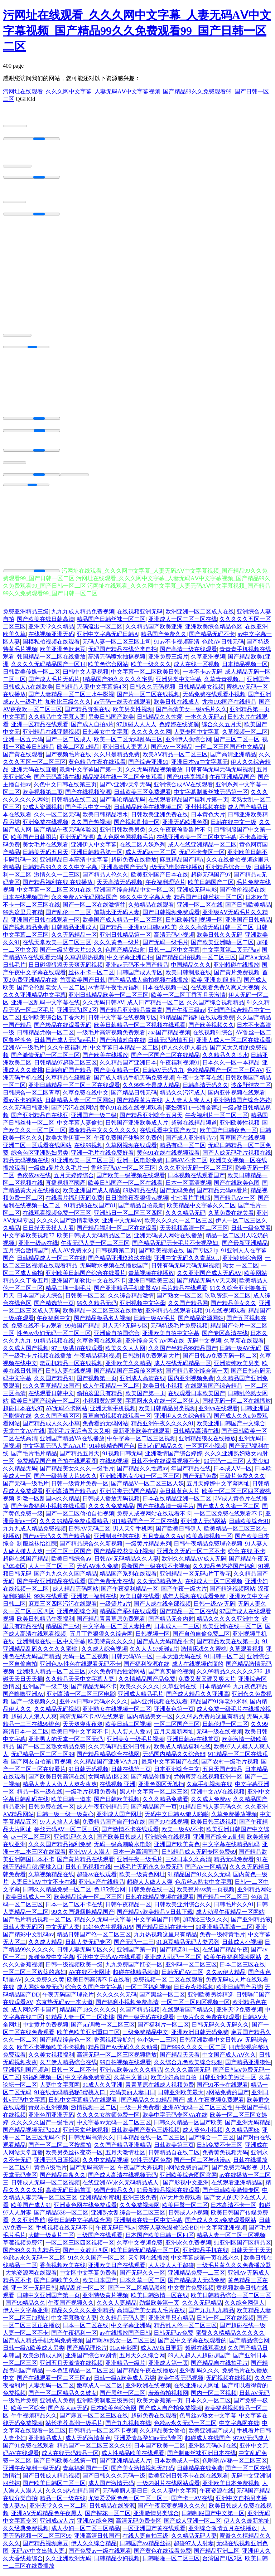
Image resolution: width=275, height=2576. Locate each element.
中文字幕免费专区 (88, 2080)
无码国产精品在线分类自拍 (122, 652)
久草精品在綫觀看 (68, 1081)
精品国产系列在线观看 (128, 1577)
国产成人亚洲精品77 (191, 1141)
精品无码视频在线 (26, 1163)
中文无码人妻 (62, 1930)
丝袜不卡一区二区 (91, 975)
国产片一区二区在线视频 (148, 697)
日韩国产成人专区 (140, 975)
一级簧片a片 (115, 1607)
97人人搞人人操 (60, 1825)
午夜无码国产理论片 (68, 1998)
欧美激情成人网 (43, 2359)
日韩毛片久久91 (234, 1908)
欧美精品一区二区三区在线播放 (103, 1314)
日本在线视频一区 (165, 991)
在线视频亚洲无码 (140, 615)
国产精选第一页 (54, 1306)
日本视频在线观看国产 (196, 1178)
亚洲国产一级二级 (94, 1118)
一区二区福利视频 (148, 1990)
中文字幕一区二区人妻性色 (116, 1629)
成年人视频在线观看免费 (194, 1599)
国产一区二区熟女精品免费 (51, 1750)
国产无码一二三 (134, 1945)
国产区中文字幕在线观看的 (192, 2343)
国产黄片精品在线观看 (85, 1862)
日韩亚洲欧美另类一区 (227, 2080)
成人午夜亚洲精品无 (102, 1810)
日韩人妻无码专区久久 (85, 1953)
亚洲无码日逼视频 (57, 2163)
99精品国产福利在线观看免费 (197, 1021)
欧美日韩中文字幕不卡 (79, 1735)
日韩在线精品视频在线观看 (159, 1900)
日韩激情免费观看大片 (151, 1359)
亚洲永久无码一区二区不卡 (191, 1554)
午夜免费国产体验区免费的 (128, 1141)
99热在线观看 (51, 1599)
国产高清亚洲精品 (233, 758)
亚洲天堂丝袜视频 (85, 2133)
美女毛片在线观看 (45, 848)
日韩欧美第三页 (174, 2148)
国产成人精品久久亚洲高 (197, 1697)
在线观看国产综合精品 (213, 1389)
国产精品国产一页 (154, 1810)
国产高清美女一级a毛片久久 (191, 712)
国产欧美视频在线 (161, 1254)
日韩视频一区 (152, 1637)
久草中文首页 (131, 2080)
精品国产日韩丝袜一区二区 (111, 622)
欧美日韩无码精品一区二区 (145, 2253)
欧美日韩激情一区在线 (159, 2298)
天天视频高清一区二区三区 (194, 1231)
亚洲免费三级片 (168, 660)
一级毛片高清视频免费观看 (111, 1036)
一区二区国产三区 (177, 1727)
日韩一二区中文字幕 (174, 953)
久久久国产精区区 (57, 1419)
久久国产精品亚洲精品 (122, 2148)
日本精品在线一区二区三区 (151, 2141)
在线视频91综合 (213, 1036)
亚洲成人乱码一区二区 (173, 1960)
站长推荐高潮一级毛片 (74, 2426)
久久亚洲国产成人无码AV (209, 1276)
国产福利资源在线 (146, 1667)
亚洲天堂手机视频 (113, 1411)
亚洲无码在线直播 (34, 773)
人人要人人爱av (131, 1735)
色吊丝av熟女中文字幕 (203, 1885)
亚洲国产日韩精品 (248, 923)
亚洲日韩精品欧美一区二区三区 (108, 998)
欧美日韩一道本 (71, 1802)
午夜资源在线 (216, 2494)
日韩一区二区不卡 (74, 2073)
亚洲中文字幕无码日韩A (107, 637)
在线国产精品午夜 (225, 1953)
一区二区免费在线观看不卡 (228, 1517)
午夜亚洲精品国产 (232, 780)
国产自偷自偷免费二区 (201, 1637)
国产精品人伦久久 (105, 878)
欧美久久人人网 (125, 1351)
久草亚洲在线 (179, 1690)
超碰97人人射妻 (194, 2546)
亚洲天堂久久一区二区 (58, 2509)
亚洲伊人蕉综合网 (188, 742)
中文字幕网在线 (239, 2426)
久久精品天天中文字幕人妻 (80, 1682)
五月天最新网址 (174, 1735)
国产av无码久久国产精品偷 (57, 1539)
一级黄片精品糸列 (148, 1547)
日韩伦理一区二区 (225, 1727)
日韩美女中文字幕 (105, 735)
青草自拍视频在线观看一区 (116, 1419)
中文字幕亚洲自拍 (130, 960)
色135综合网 (109, 1892)
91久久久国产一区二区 (96, 2261)
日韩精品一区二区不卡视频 (102, 2434)
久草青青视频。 (224, 682)
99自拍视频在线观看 (125, 2065)
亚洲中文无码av (122, 1224)
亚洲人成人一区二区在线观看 (233, 1043)
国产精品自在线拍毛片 (219, 2366)
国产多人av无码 (68, 2411)
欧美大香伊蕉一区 (68, 1141)
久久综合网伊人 (245, 2306)
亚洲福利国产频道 (26, 2073)
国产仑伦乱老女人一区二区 (51, 991)
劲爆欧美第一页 (159, 2306)
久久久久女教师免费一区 (108, 2118)
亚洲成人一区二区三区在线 (182, 622)
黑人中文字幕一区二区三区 (154, 1795)
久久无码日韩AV (103, 1006)
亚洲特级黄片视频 (105, 2298)
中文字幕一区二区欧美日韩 (145, 675)
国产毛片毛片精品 (34, 1457)
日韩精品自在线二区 (174, 2156)
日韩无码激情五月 (171, 1043)
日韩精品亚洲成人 (74, 930)
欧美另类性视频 (133, 712)
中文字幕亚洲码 (131, 2328)
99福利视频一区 (43, 2080)
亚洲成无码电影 (197, 893)
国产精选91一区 (180, 1953)
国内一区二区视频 (214, 2396)
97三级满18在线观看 (77, 1351)
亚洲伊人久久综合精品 (182, 1419)
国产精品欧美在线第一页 (228, 1644)
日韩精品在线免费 (200, 2471)
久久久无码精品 (202, 2306)
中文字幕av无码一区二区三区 (114, 2126)
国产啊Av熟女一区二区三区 (120, 2343)
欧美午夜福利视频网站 (232, 1960)
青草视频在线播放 (151, 1276)
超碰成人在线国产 (208, 2441)
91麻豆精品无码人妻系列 (187, 1945)
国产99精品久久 (25, 2306)
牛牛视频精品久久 (34, 2419)
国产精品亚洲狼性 (248, 2065)
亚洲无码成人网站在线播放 (168, 1239)
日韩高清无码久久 (205, 1088)
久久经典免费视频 (26, 2531)
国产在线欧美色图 (237, 1186)
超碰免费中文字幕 (51, 1960)
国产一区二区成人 (68, 742)
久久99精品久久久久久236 (229, 1675)
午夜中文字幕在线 (200, 1081)
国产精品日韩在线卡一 (164, 1930)
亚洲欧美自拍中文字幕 (170, 1336)
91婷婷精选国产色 (112, 1449)
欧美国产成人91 (31, 2208)
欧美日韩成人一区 (28, 1900)
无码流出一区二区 (99, 630)
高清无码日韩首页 (68, 2193)
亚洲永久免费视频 (188, 2246)
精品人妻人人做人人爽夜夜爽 (60, 1787)
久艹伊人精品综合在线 (68, 2065)
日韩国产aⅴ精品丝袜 (145, 2546)
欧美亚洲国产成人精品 (91, 1193)
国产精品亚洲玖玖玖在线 (119, 1261)
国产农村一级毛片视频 (230, 1765)
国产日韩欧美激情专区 (231, 2193)
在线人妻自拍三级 (145, 2539)
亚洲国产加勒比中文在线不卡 (88, 1284)
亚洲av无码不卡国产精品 (136, 968)
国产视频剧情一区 (137, 825)
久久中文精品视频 (105, 2163)
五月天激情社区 (125, 2156)
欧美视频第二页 (43, 795)
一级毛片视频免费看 (91, 1795)
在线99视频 (88, 1148)
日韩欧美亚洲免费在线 (159, 818)
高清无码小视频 (174, 938)
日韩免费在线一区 (51, 1810)
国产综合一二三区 (211, 2141)
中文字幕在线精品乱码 (231, 1847)
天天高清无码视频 (120, 885)
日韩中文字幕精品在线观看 (83, 2103)
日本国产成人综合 (40, 1299)
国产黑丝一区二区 (162, 1998)
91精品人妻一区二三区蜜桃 (79, 2020)
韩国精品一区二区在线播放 (51, 660)
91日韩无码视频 (88, 1772)
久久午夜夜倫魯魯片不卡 (179, 833)
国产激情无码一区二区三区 (45, 1058)
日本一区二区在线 (85, 2328)
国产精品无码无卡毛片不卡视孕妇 (175, 1246)
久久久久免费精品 (111, 1509)
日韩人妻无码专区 (88, 1945)
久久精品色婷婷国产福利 (224, 1569)
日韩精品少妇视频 (117, 2561)
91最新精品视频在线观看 (168, 2193)
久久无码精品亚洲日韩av (119, 1750)
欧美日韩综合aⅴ (71, 1562)
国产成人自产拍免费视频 (170, 2411)
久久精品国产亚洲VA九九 (106, 1765)
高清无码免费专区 (138, 2524)
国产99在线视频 (168, 1825)
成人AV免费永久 (72, 1254)
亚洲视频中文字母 (142, 1306)
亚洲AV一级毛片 (24, 1051)
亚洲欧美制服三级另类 (105, 2404)
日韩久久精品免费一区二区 (57, 1892)
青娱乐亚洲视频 (48, 2110)
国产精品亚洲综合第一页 (196, 1374)
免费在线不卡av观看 (36, 1329)
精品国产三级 (62, 1629)
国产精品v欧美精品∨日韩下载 (155, 1915)
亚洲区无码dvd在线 (212, 2449)
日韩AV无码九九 (163, 1073)
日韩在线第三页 (131, 1772)
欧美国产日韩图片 (34, 840)
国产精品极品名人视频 (102, 1321)
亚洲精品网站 (254, 1892)
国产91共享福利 (187, 780)
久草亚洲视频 (208, 660)
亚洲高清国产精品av (71, 1494)
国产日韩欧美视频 (117, 1802)
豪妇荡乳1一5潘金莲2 (192, 1111)
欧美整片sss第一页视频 (206, 1892)
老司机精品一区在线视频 (71, 1366)
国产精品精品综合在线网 (108, 1757)
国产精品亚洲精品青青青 (131, 1013)
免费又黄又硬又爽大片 (207, 1682)
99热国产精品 (82, 1329)
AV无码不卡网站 (66, 1411)
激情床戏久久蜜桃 (204, 1652)
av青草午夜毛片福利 (113, 991)
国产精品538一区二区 (61, 2216)
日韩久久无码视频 (152, 690)
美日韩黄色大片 (179, 1494)
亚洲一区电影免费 (140, 1163)
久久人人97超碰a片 (154, 1652)
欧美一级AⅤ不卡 (182, 1832)
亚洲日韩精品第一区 (96, 855)
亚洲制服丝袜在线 (117, 1539)
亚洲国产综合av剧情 (218, 1840)
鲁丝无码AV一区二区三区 (123, 1171)
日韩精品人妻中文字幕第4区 (91, 690)
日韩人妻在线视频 (68, 1374)
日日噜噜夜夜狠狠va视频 (136, 1201)
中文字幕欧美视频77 (28, 1239)
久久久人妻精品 (117, 2306)
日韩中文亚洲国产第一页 (48, 2298)
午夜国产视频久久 (71, 2306)
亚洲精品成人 (45, 2441)
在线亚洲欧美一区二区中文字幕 (196, 840)
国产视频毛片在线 (68, 758)
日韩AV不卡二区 (186, 1163)
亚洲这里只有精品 (171, 2321)
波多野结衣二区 (251, 1088)
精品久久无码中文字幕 (102, 1923)
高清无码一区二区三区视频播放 (117, 2058)
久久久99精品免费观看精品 (74, 1524)
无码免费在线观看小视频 (214, 697)
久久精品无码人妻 (122, 2321)
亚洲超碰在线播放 (236, 968)
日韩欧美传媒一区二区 (31, 675)
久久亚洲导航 (28, 2223)
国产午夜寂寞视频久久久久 (172, 2509)
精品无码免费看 (234, 1862)
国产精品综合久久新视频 (90, 1547)
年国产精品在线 (191, 1472)
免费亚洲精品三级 (26, 615)
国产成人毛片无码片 (54, 682)
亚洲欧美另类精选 (210, 1998)
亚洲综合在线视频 (167, 1840)
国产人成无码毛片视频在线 (236, 1156)
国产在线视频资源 (88, 795)
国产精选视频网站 (232, 1592)
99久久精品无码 (97, 1306)
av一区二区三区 (31, 1840)
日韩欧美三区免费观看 (142, 795)
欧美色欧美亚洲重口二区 (88, 2035)
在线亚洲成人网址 (196, 2389)
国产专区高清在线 (225, 1336)
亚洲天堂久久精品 (51, 630)
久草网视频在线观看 (131, 1148)
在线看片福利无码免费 (74, 1201)
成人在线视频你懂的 (197, 1667)
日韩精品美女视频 (201, 690)
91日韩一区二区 (224, 1659)
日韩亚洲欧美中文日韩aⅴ (210, 2043)
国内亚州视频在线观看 (236, 1096)
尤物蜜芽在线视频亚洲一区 (208, 1780)
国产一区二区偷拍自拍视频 (79, 1517)
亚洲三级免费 (139, 2201)
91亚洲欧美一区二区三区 (82, 1163)
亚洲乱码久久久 (74, 1840)
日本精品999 (215, 1690)
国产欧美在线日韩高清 (45, 622)
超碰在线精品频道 (194, 1126)
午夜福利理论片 (165, 885)
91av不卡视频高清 (176, 645)
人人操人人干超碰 (171, 2268)
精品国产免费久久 (164, 637)
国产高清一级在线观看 (188, 652)
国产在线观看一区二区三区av (54, 2381)
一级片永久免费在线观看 (208, 2020)
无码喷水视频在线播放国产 (114, 1269)
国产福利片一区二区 (163, 2028)
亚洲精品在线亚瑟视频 (51, 735)
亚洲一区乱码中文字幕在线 (45, 1006)
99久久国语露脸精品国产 (82, 1915)
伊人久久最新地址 (247, 2524)
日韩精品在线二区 (74, 803)
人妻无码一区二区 (51, 2389)
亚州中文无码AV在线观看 (109, 1960)
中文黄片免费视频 (45, 2028)
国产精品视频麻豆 (45, 2546)
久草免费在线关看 (231, 1216)
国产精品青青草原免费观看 (111, 1622)
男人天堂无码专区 (125, 1329)
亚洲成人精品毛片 (141, 1697)
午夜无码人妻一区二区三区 (95, 1246)
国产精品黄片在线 (140, 1103)
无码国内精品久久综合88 (174, 1757)
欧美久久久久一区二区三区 (178, 1224)
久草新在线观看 (244, 1344)
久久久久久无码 (117, 1998)
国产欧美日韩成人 (119, 1840)
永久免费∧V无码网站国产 (84, 900)
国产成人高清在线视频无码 (122, 2178)
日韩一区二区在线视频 (225, 2321)
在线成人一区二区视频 (213, 1584)
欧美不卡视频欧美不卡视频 (51, 2050)
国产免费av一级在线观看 (99, 2554)
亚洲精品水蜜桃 (100, 2201)
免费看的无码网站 (105, 1426)
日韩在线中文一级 (233, 825)
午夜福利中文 (54, 1321)
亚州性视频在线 (205, 810)
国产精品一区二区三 (222, 1900)
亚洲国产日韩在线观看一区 (45, 923)
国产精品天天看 (180, 2058)
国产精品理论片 (87, 2351)
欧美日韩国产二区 (211, 885)
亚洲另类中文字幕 (179, 682)
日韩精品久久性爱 (160, 720)
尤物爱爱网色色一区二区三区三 (128, 2501)
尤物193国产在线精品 (229, 705)
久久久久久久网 (151, 735)
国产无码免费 (177, 1193)
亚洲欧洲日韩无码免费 (199, 2035)
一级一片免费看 (140, 2110)
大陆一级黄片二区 (51, 2238)
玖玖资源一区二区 (228, 1299)
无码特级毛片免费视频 (179, 1329)
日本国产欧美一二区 (159, 2449)
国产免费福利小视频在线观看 (48, 1509)
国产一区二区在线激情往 (94, 908)
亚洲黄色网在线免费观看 (85, 2208)
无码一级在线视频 (219, 1735)
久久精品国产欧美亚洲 (154, 630)
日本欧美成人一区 (177, 2464)
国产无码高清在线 (57, 780)
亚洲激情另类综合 (156, 2516)
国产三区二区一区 (237, 742)
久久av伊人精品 (226, 1975)
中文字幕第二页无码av (230, 953)
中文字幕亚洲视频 (223, 2231)
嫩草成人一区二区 (99, 2389)
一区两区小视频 (206, 1449)
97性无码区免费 (151, 2163)
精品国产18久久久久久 (88, 2013)
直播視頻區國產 (65, 1186)
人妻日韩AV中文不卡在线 (43, 1885)
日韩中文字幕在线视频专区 (122, 1021)
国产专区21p (202, 1254)
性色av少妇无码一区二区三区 (54, 1336)
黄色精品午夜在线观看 (97, 765)
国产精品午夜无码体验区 (65, 833)
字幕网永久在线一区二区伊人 (162, 1404)
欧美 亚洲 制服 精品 (216, 983)
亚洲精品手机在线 (205, 2253)
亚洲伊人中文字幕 (94, 848)
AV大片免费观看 (181, 2201)
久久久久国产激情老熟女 (68, 1224)
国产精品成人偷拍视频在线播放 (148, 983)
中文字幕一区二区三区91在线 (54, 893)
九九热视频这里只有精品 (165, 1938)
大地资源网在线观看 (31, 2276)
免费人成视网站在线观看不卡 (154, 1517)
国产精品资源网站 (201, 1321)
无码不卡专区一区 (202, 855)
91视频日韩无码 (122, 1457)
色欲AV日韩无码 (223, 645)
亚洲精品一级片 (125, 2366)
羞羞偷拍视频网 (168, 2396)
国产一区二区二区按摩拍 (59, 2148)
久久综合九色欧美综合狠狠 (188, 2065)
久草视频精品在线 (51, 1877)
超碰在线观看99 (205, 2351)
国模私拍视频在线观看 (51, 645)
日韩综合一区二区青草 (31, 1096)
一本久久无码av (205, 720)
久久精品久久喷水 (225, 1058)
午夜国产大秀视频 (141, 2171)
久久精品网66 (242, 2133)
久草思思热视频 (84, 960)
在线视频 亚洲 (117, 1787)
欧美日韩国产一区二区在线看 (125, 1186)
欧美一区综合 (28, 2411)
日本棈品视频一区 (245, 667)
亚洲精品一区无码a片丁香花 (195, 1577)
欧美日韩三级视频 (214, 1825)
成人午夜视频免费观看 (215, 2103)
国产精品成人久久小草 (51, 1426)
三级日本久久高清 (188, 1862)
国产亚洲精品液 (251, 1923)
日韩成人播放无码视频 (111, 1502)
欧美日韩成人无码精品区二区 (94, 1239)
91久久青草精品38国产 (51, 1389)
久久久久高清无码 (188, 2073)
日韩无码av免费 (173, 2336)
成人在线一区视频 (196, 667)
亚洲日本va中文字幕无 (199, 765)
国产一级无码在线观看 (145, 2020)
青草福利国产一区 (85, 2471)
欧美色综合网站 (108, 667)
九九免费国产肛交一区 (134, 1968)
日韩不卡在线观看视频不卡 (166, 1464)
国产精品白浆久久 (63, 2178)
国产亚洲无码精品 (248, 2126)
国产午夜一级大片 (184, 1592)
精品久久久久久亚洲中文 (228, 1622)
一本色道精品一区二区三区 (79, 2374)
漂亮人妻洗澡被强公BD (168, 2231)
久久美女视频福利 (51, 2058)
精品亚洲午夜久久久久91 (162, 1426)
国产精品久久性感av (142, 1472)
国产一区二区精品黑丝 (136, 2291)
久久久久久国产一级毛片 (42, 2126)
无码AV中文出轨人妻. (38, 2554)
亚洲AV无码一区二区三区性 (197, 2110)
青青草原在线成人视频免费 (159, 2088)
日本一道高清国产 (136, 1855)
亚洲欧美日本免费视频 (231, 2486)
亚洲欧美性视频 (239, 1126)
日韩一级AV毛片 (154, 1321)
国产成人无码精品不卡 (165, 1644)
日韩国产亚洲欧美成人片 (136, 1126)
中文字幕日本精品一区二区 (124, 1051)
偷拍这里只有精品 (99, 1396)
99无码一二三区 (224, 1464)
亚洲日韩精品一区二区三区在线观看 (74, 1088)
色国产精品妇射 (125, 953)
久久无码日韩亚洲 (26, 1111)
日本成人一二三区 (177, 1629)
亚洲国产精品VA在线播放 (72, 1442)
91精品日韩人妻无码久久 (210, 1810)
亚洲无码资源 (76, 840)
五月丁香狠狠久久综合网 (101, 1637)
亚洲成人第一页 (168, 2366)
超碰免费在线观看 (154, 2419)
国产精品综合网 (249, 2343)
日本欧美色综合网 (113, 2411)
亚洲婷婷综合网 (242, 1261)
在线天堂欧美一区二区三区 (57, 945)
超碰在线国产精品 (26, 1562)
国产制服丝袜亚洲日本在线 (201, 2456)
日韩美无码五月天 (45, 855)
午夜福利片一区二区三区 (216, 1118)
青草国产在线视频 (242, 1141)
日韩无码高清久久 (91, 2141)
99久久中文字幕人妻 (146, 900)
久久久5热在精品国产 (72, 2494)
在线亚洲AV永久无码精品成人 (121, 2186)
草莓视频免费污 (23, 2246)
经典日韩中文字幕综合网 (79, 2223)
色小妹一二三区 (157, 2043)
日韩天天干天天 (251, 2253)
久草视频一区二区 (245, 735)
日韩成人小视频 (242, 1945)
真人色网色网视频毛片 (125, 840)
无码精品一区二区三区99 (42, 1757)
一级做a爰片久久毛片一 (58, 1171)
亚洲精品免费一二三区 (196, 2276)
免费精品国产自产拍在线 (113, 1825)
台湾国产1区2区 (222, 2561)
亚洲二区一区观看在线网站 (37, 1148)
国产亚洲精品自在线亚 (39, 1118)
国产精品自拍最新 (141, 1208)
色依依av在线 (34, 1178)
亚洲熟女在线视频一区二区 (116, 1712)
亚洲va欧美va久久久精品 (131, 2073)
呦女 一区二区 (241, 1269)
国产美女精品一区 (117, 1073)
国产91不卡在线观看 (222, 2088)
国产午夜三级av (185, 1013)
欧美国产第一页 (145, 1396)
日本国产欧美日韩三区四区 (159, 2238)
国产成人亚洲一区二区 (192, 2524)
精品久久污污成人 (183, 1096)
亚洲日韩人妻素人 (125, 750)
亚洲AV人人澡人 (89, 1855)
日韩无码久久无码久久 (220, 2028)
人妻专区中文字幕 (196, 735)
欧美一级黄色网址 (142, 1877)
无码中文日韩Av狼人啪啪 (176, 1817)
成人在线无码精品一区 (182, 1366)
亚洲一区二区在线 (200, 908)
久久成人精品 (45, 1945)
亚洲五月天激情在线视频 (71, 2366)
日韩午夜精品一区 (128, 1908)
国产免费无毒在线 (111, 1584)
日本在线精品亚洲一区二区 (178, 1502)
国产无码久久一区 (142, 2276)
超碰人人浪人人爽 (34, 1720)
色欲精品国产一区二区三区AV (225, 1073)
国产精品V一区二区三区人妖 (147, 1487)
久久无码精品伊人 (160, 1584)
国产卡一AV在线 (192, 2501)
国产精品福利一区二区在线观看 (117, 1231)
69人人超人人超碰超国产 (199, 2359)
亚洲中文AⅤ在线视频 (218, 1795)
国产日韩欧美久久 (57, 2283)
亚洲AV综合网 (95, 2524)
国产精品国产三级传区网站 (128, 1374)
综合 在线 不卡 (246, 1554)
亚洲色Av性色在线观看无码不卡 (80, 1667)
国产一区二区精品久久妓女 (62, 2396)
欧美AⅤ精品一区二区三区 (175, 758)
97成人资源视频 (43, 810)
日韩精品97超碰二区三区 (65, 1066)
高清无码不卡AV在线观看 (91, 1720)
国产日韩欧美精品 (248, 908)
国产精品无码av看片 (222, 1193)
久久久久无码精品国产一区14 (48, 667)
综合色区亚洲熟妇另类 (39, 1156)
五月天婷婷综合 (74, 1178)
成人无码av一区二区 (151, 855)
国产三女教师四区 (85, 2253)
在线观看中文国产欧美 (168, 1133)
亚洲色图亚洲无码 (51, 2118)
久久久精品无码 (185, 1216)
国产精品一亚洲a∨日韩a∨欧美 (138, 930)
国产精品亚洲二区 (217, 2554)
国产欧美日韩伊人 (179, 1532)
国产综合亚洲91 (148, 765)
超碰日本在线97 (23, 1411)
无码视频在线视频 (229, 2381)
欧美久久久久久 (140, 1690)
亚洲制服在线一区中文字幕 (51, 1644)
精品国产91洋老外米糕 (218, 1705)
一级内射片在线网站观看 (168, 2486)
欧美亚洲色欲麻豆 (63, 652)
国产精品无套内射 (171, 1622)
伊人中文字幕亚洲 (26, 2313)
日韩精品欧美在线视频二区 (148, 810)
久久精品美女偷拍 (162, 2434)
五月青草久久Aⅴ (163, 1539)
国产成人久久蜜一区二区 (228, 1509)
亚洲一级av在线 (38, 1246)
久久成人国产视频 (26, 1351)
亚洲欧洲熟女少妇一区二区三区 (140, 1479)
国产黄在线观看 (23, 758)
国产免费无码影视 (234, 2171)
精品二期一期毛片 (68, 1291)
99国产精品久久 (114, 2193)
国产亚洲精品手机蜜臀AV (126, 1291)
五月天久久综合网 (142, 2359)
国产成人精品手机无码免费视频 (134, 1081)
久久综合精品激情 (131, 1299)
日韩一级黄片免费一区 (79, 1487)
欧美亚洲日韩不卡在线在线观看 (188, 2479)
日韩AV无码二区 (89, 1532)
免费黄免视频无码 (225, 2156)
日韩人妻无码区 (23, 1930)
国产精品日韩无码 (134, 1096)
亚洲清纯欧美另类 (237, 1366)
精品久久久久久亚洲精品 (82, 2313)
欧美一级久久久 (151, 667)
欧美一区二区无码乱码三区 (128, 742)
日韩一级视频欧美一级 (74, 1968)
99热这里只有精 (23, 915)
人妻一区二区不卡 (26, 2336)
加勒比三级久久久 (68, 705)
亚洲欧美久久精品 (128, 1366)
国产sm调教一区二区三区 (103, 2028)
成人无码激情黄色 (88, 2441)
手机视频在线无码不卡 (64, 2231)
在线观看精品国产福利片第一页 (188, 803)
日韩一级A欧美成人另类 (33, 2351)
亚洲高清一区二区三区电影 (81, 1697)
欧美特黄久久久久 (111, 1644)
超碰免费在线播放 (134, 863)
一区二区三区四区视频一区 (195, 2005)
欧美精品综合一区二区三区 (88, 1900)
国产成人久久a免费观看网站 (220, 2223)
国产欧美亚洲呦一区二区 (222, 945)
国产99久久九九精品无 (31, 2253)
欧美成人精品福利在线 (182, 1750)
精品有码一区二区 (183, 1148)
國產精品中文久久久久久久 (102, 1133)
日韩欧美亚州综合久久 (182, 1908)
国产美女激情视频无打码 (142, 2471)
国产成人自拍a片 (92, 727)
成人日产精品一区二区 (155, 1006)
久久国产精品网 (188, 1306)
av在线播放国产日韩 (125, 2336)
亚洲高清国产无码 (124, 870)
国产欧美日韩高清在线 (57, 1780)
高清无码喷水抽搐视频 (116, 660)
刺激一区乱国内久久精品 (48, 1502)
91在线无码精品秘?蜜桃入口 (70, 2095)
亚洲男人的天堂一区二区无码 (66, 1742)
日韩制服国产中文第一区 (213, 2516)
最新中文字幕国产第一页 (90, 773)
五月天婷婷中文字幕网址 (218, 1487)
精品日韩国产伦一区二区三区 (94, 1938)
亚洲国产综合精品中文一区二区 (134, 893)
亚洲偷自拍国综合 (117, 1336)
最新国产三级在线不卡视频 (155, 1569)
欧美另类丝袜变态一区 (74, 2156)
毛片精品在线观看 (184, 1291)
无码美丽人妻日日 (132, 2095)
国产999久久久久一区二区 (193, 2050)
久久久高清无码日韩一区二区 (216, 930)
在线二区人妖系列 (142, 848)
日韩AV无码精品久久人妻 (126, 1562)
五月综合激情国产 (26, 1254)
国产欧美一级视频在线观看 (130, 1178)
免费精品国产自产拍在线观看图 (57, 1464)
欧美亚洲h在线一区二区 (232, 1629)
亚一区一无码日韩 (34, 2291)
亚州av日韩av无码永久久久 (93, 1705)
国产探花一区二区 (108, 2516)
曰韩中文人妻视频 (85, 675)
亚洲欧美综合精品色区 (213, 630)
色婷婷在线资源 (179, 727)
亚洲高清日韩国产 (97, 2539)
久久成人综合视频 (104, 1652)
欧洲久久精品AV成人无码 (193, 1562)
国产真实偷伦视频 (171, 1675)
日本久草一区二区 (142, 2283)
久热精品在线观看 (151, 908)
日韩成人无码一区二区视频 (45, 2186)
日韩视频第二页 (116, 1254)
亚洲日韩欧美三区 (151, 1284)
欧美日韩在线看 (140, 1599)
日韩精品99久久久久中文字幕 (60, 870)
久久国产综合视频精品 (215, 1006)
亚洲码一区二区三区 (191, 1968)
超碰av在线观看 (96, 1877)
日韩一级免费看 (251, 1231)
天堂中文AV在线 (24, 1434)
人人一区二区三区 (51, 1569)
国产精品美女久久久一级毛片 (77, 1472)
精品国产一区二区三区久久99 (94, 2449)
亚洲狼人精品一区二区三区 (51, 1675)
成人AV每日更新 (161, 2351)
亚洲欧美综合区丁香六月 (54, 1021)
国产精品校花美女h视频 (124, 1554)
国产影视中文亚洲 (186, 2186)
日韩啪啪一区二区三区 (171, 2561)
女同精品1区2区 (108, 1780)
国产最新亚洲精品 (245, 1246)
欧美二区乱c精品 (78, 750)
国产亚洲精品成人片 (125, 2464)
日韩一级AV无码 (240, 1351)
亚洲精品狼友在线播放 (207, 1442)
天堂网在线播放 (148, 2261)
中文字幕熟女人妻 (74, 2321)
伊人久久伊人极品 (184, 1051)
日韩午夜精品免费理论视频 (208, 1547)
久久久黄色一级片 (117, 945)
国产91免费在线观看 (28, 2449)
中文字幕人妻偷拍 (80, 1126)
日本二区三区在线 (242, 1968)
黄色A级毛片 (50, 2171)
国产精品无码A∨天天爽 (207, 1284)
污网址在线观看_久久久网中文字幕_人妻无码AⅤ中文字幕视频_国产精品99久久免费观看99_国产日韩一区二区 (137, 31)
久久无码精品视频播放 (154, 773)
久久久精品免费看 (165, 1802)
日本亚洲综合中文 (177, 1772)
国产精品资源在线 (87, 712)
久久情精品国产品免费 (146, 1682)
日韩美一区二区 (85, 1299)
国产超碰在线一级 (242, 2328)
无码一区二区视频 (85, 1659)
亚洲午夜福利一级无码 (31, 2471)
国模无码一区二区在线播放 (236, 1404)
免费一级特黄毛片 (222, 1938)
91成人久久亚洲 (102, 2088)
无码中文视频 (204, 1344)
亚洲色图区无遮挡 (161, 1787)
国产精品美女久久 (233, 1306)
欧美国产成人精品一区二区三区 (122, 923)
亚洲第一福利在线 (94, 1599)
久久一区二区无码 (57, 818)
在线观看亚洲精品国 (237, 2186)
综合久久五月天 (222, 727)
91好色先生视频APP (107, 1930)
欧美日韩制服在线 (188, 975)
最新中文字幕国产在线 (170, 1765)
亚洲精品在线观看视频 (174, 1314)
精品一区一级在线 (40, 1795)
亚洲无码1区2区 (77, 1013)
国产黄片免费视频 (237, 975)
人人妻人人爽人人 (188, 1103)
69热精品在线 (139, 1193)
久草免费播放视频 (234, 1817)
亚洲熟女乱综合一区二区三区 (128, 2216)
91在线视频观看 (226, 1314)
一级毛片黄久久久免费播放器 (234, 2268)
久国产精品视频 (140, 2013)
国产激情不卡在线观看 (130, 1832)
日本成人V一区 (232, 1472)
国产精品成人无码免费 (196, 2283)
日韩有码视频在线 (88, 1870)
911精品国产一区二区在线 (145, 1524)
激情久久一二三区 (57, 878)
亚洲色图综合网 (77, 1614)
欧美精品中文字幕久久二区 (201, 1208)
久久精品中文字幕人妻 (57, 720)
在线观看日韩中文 (51, 1396)
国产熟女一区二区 (179, 1299)
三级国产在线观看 (99, 2238)
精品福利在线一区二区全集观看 (123, 780)
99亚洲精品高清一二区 (224, 1930)
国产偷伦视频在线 (242, 893)
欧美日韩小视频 (163, 1389)
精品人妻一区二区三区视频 (231, 2238)
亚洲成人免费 (57, 2404)
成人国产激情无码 (111, 2486)
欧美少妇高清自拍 (174, 2080)
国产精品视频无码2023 (31, 2133)
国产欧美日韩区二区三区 (54, 2486)
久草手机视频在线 (209, 1787)
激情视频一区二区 (94, 2110)
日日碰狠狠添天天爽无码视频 (65, 968)
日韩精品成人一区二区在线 (51, 1261)
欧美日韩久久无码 (219, 938)
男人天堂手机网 (133, 1532)
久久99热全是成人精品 (151, 1088)
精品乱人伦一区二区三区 (185, 2328)
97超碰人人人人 (136, 727)
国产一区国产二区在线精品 (165, 1058)
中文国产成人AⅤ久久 (229, 2058)
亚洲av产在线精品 (101, 1885)
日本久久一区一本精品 (231, 1066)
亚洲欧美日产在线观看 (116, 2268)
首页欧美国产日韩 (83, 983)
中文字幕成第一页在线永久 (206, 2261)
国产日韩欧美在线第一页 (65, 2464)
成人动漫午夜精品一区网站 (230, 1915)
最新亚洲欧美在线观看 (141, 1434)
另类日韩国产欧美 (111, 720)
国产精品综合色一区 (65, 2043)
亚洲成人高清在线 (142, 1381)
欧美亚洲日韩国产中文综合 (231, 1426)
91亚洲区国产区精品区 (242, 2246)
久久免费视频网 (140, 2208)
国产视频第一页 (97, 1381)
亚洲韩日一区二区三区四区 (128, 1216)
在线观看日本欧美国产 (196, 1396)
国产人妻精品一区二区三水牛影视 (71, 697)
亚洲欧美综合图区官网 (188, 2178)
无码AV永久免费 (98, 1569)
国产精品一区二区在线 (188, 1614)
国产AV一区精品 (172, 750)
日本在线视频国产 (26, 900)
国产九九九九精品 (211, 2313)
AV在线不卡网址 (89, 1975)
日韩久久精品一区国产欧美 (188, 2126)
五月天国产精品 (222, 1772)
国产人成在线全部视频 (162, 1607)
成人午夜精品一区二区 (111, 1389)
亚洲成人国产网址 (119, 1817)
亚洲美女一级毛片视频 (135, 1742)
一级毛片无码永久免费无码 (148, 1870)
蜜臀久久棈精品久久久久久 (230, 2336)
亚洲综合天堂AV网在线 (154, 1344)
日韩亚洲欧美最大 (181, 2095)
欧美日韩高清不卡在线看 (98, 1983)
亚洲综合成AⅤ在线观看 (183, 788)
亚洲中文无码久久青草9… (187, 1261)
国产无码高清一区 (92, 2171)
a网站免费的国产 (227, 2095)
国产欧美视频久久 (211, 1028)
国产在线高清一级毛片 (165, 1509)
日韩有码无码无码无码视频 (219, 773)
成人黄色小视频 (203, 2133)
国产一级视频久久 (34, 1705)
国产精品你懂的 (151, 1780)
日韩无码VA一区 (132, 1659)
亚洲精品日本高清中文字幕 (74, 863)
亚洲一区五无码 (23, 742)
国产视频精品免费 (26, 930)
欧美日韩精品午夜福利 (45, 1622)
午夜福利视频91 (180, 1066)
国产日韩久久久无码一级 (113, 2479)
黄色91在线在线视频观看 (131, 1111)
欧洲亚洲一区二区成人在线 (199, 615)
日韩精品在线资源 (112, 2509)
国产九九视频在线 (128, 2426)
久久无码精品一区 (74, 938)
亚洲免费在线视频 (45, 825)
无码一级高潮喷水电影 (122, 1847)
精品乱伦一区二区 (82, 2291)
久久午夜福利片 (67, 1051)
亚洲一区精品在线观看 (39, 727)
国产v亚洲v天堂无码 (125, 788)
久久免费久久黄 (44, 1983)
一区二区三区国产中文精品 (229, 750)
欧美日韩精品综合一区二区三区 (231, 2298)
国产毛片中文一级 (88, 810)
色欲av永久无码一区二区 (34, 2261)
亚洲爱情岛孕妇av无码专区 (148, 2441)
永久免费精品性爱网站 (116, 1675)
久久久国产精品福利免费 (59, 1847)
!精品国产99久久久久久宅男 (117, 682)
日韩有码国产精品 (68, 1073)
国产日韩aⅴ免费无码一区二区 (220, 1359)
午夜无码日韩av (115, 2231)
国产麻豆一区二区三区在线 (93, 2419)
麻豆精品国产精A (182, 863)
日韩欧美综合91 (249, 1524)
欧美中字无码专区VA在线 (175, 2118)
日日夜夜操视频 (194, 1990)
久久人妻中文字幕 (174, 2494)
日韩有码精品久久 (160, 1449)
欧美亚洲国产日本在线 (159, 878)
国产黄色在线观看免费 (162, 2554)
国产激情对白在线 (122, 1043)
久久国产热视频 (91, 825)
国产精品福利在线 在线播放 (58, 885)
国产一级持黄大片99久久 (71, 953)
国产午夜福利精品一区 (129, 1592)
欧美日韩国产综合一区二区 (45, 1404)
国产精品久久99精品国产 (152, 2103)
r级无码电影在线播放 (176, 870)
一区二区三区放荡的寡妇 (34, 1975)
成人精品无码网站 (75, 1592)
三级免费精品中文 (145, 2035)
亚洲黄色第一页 (174, 1712)
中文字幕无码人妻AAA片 (55, 1449)
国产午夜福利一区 (74, 2336)
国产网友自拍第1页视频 (41, 1765)
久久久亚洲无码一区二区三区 (195, 1171)
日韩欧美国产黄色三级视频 (145, 2133)
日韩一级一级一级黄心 (65, 1817)
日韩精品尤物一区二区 (45, 1036)
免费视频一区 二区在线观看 (168, 1983)
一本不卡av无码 (202, 675)
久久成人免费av (211, 1802)
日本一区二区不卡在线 (74, 1908)
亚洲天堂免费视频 (239, 2013)
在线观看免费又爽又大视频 (224, 991)
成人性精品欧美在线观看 (132, 2456)
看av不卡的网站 (23, 1103)
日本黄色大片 (208, 818)
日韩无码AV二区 (182, 1975)
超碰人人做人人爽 (150, 1885)
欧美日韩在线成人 (176, 705)
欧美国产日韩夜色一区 (228, 1133)
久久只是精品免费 (117, 758)
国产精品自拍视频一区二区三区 (196, 960)
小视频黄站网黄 (102, 1404)
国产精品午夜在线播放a (147, 2374)
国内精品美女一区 (150, 1720)
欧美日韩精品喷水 (105, 818)
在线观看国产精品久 (188, 2013)
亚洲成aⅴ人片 (57, 2524)
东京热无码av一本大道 (64, 2005)
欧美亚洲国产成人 (211, 2434)
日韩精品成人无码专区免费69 (198, 1855)
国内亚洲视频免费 (191, 1381)
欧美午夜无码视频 (180, 2381)
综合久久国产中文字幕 (93, 1990)
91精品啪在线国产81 (90, 1208)
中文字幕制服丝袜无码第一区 (211, 795)
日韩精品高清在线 (196, 1434)
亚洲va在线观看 (218, 1411)
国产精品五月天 (79, 1457)
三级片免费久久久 (242, 1479)
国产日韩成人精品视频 (51, 2479)
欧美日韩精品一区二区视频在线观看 (139, 1028)
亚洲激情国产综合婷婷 (242, 1103)
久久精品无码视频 (57, 1712)
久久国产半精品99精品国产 (182, 1351)
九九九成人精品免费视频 (82, 615)
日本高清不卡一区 (233, 2208)
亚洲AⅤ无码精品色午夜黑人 (46, 2516)
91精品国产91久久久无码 (199, 1877)
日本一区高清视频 (188, 1186)
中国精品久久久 (191, 968)
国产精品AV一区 (234, 1201)
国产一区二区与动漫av (202, 2163)
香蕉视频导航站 (114, 2043)
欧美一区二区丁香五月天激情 (188, 998)
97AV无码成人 (251, 2441)
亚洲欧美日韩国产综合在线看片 (85, 1276)
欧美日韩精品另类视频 (167, 1411)
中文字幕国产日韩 (157, 1923)
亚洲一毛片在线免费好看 (102, 1156)
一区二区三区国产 (68, 1554)
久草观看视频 (246, 1652)
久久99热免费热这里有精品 (209, 1720)
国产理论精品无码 (122, 803)
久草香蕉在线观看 (99, 1344)
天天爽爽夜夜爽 (83, 1727)
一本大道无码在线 (179, 1659)
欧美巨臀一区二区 (185, 2208)
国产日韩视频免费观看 (171, 915)
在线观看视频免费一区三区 (57, 1216)
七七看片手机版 (191, 1201)
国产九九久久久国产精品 (65, 1577)
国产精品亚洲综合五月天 (151, 1118)
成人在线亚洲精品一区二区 (202, 848)
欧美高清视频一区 (209, 1539)
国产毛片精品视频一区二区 (37, 1923)
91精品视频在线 (54, 1344)
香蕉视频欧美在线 (63, 2268)
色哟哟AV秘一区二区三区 (234, 2464)
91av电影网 (124, 2351)
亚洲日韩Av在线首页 (193, 1742)
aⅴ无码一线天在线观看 (122, 705)
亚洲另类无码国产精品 (128, 1494)
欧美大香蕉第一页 (160, 2404)
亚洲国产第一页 (137, 1953)
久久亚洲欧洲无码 (68, 2561)
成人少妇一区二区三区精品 (85, 2531)
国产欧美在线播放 (105, 1058)
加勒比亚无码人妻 (117, 915)
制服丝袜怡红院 (37, 1547)
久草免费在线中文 (85, 1096)
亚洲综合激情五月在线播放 (223, 2531)
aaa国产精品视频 (169, 1036)
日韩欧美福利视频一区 (194, 923)
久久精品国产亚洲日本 (128, 1066)
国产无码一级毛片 (165, 945)
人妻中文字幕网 (60, 2088)
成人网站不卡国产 (34, 2013)
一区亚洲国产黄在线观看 (153, 2531)
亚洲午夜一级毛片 (140, 1862)
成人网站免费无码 (40, 1990)
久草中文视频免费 (140, 2246)
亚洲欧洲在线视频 (148, 2389)
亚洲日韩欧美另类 (122, 833)
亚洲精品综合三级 (228, 870)
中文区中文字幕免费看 (88, 2276)
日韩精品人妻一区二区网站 (79, 1103)
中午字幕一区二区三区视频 (141, 1442)
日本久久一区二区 (208, 2404)
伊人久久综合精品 (94, 2546)
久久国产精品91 (54, 1381)
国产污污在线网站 (74, 1111)
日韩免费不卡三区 (219, 2148)
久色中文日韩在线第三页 (65, 788)
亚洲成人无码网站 (203, 1524)
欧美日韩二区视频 (128, 1727)
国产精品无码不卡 (212, 637)
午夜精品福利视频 (97, 1359)
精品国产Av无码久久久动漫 (123, 2050)
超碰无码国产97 (211, 878)
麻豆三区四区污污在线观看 (62, 1607)
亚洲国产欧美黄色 (177, 1847)
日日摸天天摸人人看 (48, 1231)
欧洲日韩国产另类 (239, 1990)
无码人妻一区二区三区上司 (116, 645)
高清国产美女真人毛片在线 (151, 2313)
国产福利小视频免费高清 (127, 2005)
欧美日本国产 (99, 2283)
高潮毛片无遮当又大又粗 (78, 1434)
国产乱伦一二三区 (68, 915)
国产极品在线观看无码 (62, 1028)
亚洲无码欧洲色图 (185, 825)
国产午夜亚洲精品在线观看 (51, 1584)
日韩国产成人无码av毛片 (65, 1043)
